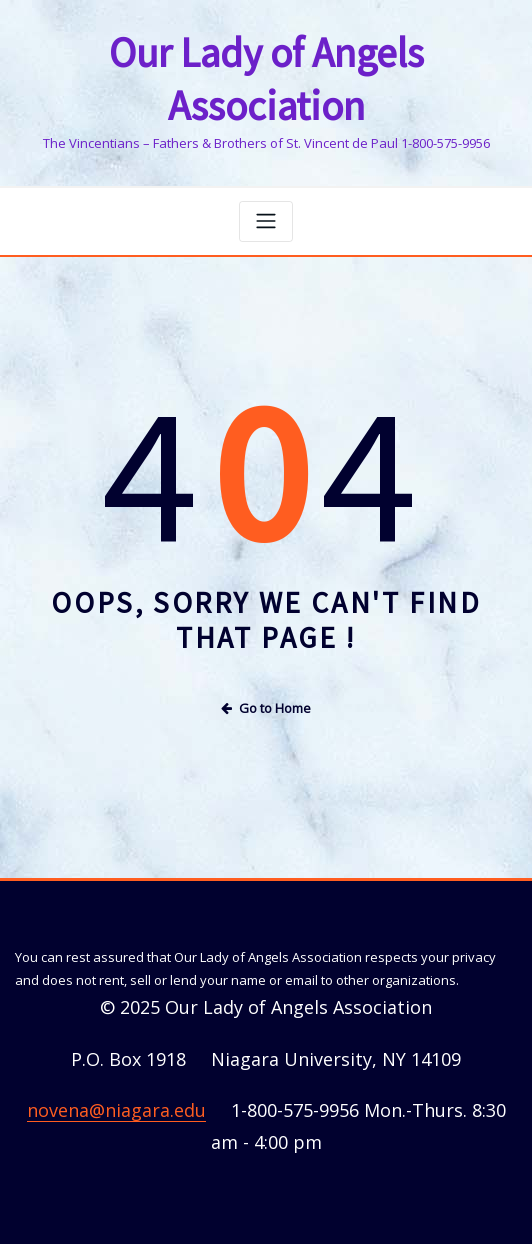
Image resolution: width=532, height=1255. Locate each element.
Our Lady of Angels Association (266, 50)
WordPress (255, 1218)
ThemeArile (463, 1218)
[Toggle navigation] (266, 164)
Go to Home (266, 649)
